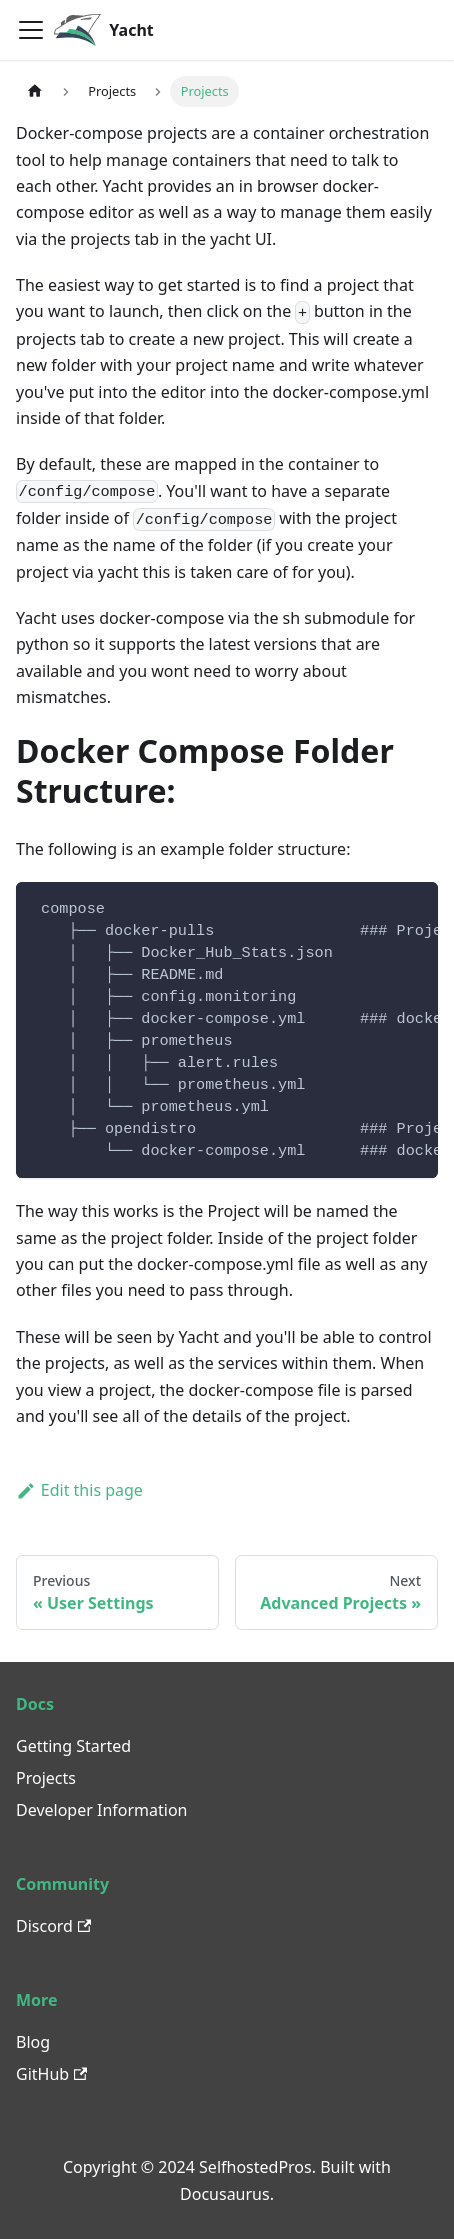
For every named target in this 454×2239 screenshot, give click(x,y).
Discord (53, 1926)
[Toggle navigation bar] (31, 30)
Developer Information (102, 1810)
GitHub (51, 2074)
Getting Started (73, 1746)
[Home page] (35, 91)
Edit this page (79, 1490)
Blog (33, 2042)
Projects (46, 1778)
